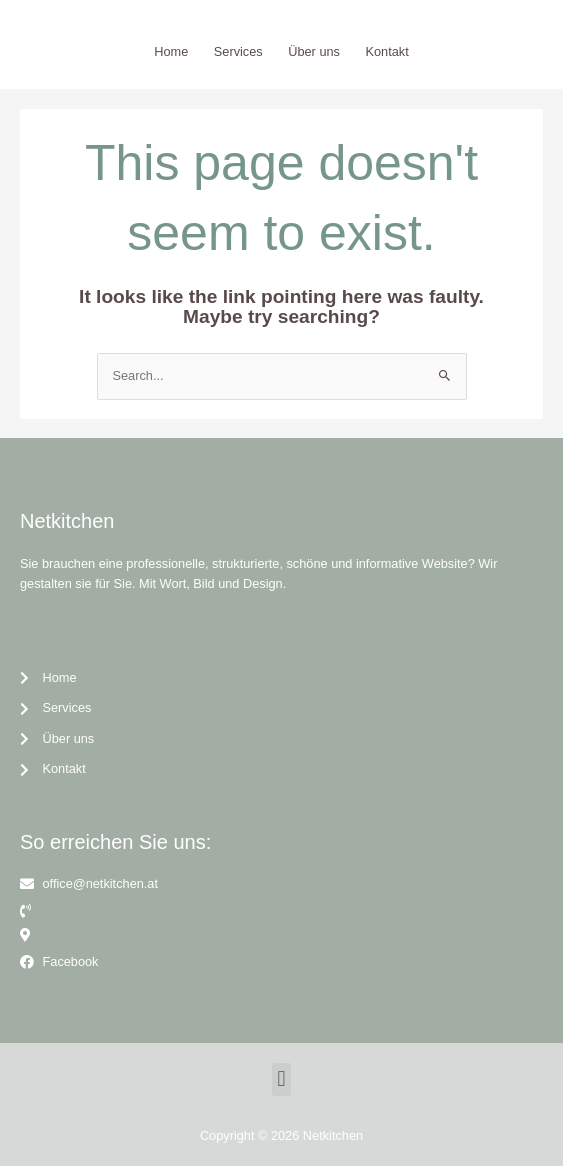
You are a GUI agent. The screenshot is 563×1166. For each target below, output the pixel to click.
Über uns (314, 51)
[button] (281, 1079)
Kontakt (387, 51)
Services (238, 51)
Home (171, 51)
